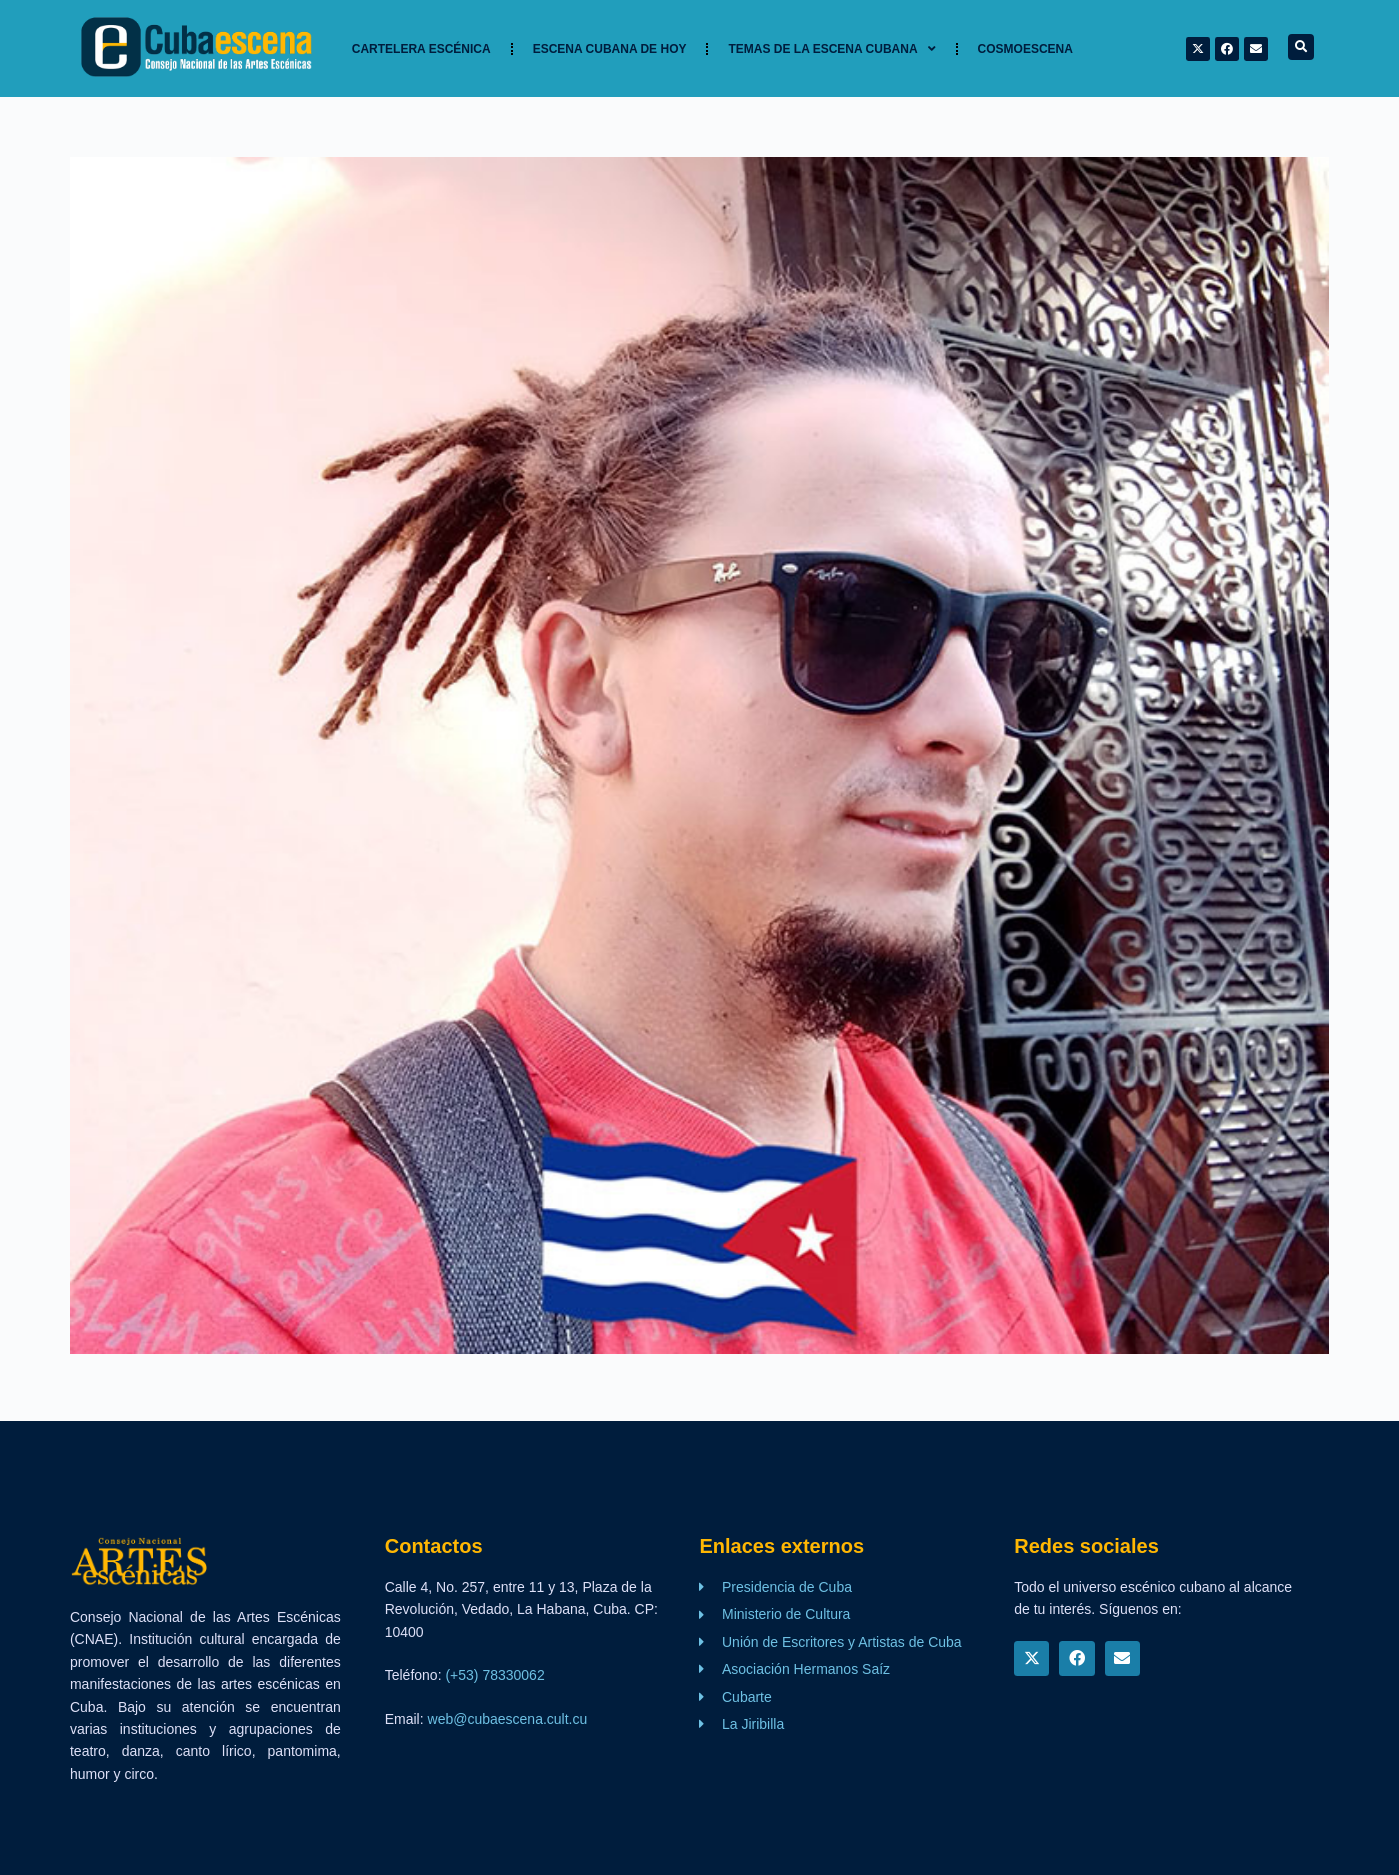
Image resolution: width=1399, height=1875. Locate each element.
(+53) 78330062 (494, 1675)
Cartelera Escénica (421, 49)
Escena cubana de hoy (610, 49)
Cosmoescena (1025, 49)
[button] (1301, 47)
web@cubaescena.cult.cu (508, 1719)
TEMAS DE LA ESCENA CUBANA (831, 49)
